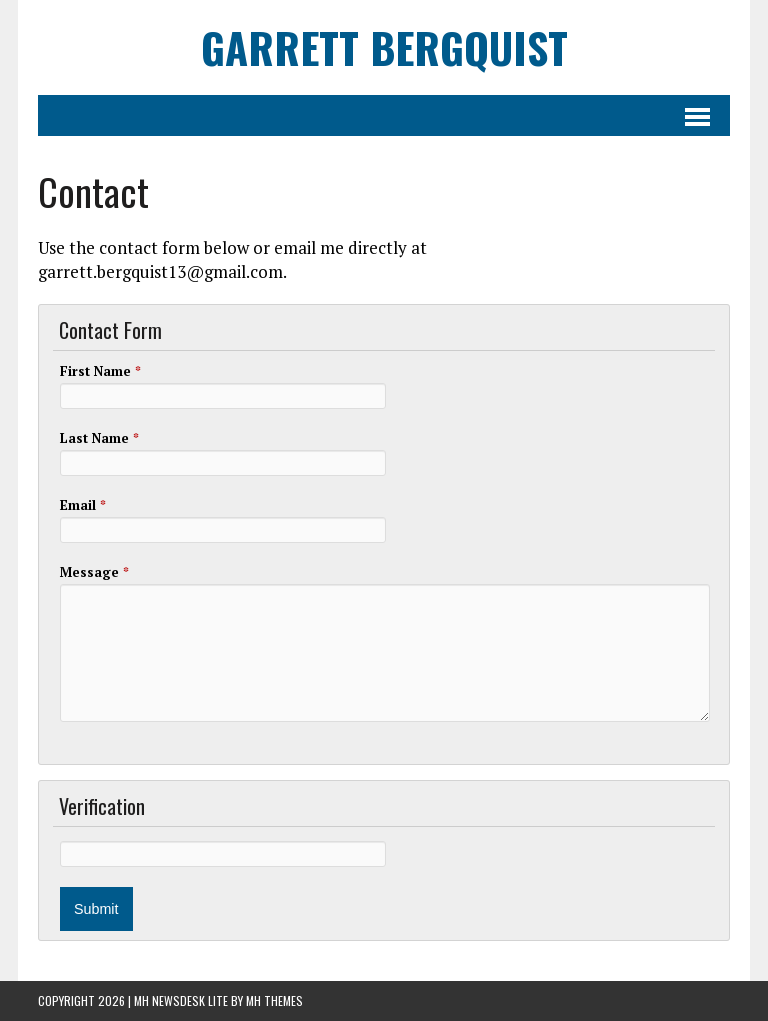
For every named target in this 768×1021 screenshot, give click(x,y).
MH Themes (274, 1000)
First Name (100, 371)
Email (83, 505)
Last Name (99, 438)
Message (94, 572)
